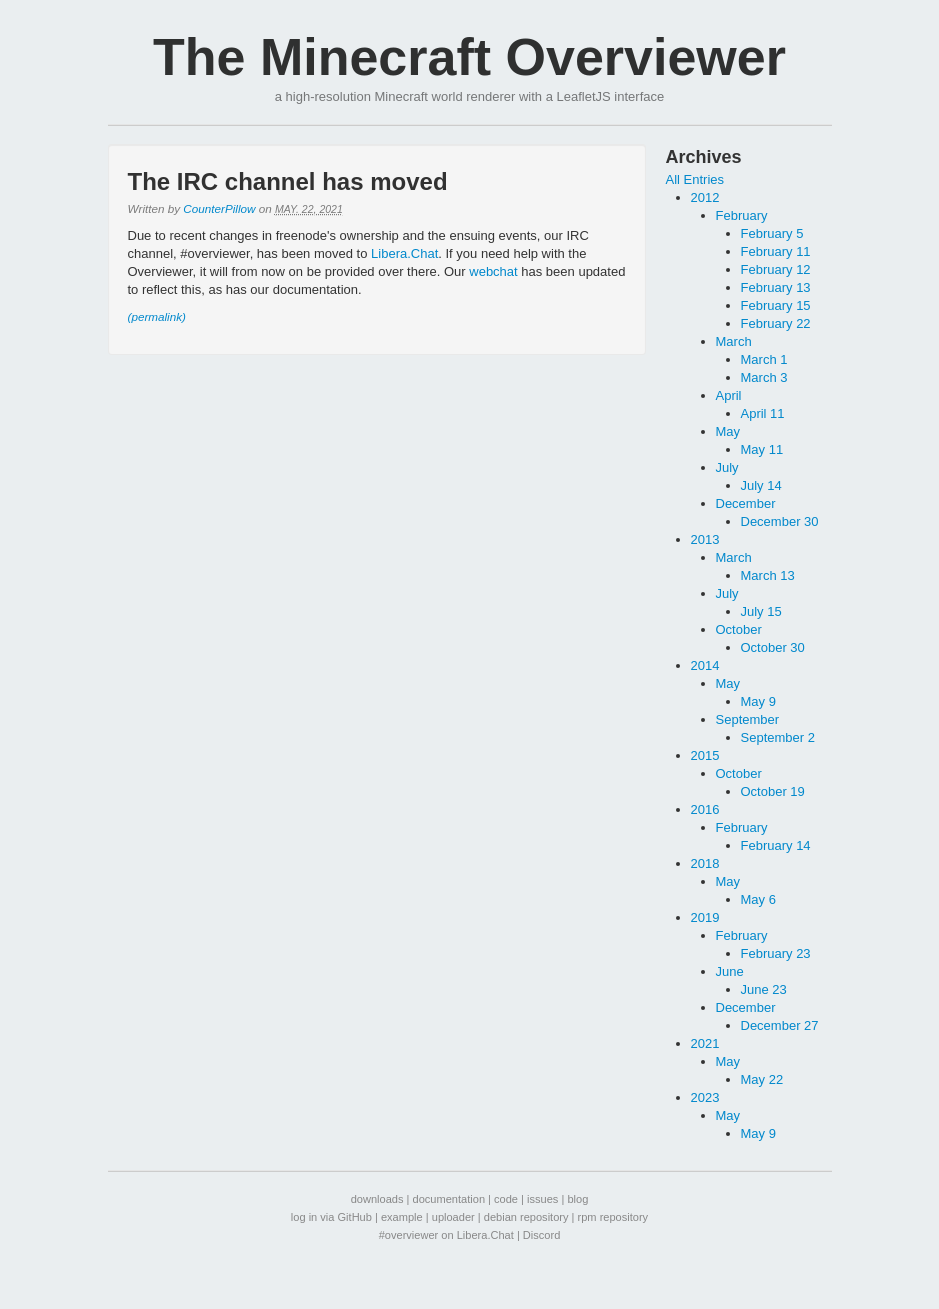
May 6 (758, 899)
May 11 (762, 449)
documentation (449, 1199)
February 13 (776, 287)
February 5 (772, 233)
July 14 (761, 485)
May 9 (758, 701)
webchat (493, 271)
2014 (705, 665)
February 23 (776, 953)
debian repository (526, 1217)
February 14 (776, 845)
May (728, 431)
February (742, 215)
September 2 (778, 737)
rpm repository (613, 1217)
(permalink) (157, 316)
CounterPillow (219, 208)
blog (577, 1199)
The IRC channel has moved (288, 181)
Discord (541, 1235)
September (748, 719)
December (746, 503)
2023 (705, 1097)
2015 (705, 755)
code (506, 1199)
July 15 (761, 611)
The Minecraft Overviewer (469, 57)
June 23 (764, 989)
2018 (705, 863)
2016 (705, 809)
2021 (705, 1043)
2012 (705, 197)
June (730, 971)
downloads (377, 1199)
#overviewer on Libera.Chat (446, 1235)
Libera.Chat (404, 253)
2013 (705, 539)
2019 (705, 917)
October (739, 629)
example (402, 1217)
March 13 (768, 575)
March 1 (764, 359)
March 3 (764, 377)
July (727, 467)
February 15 (776, 305)
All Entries (695, 179)
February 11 (776, 251)
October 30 (773, 647)
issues (542, 1199)
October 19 (773, 791)
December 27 (780, 1025)
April (729, 395)
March (734, 341)
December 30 (780, 521)
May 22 (762, 1079)
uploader (453, 1217)
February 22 (776, 323)
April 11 (763, 413)
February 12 (776, 269)
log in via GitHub (331, 1217)
